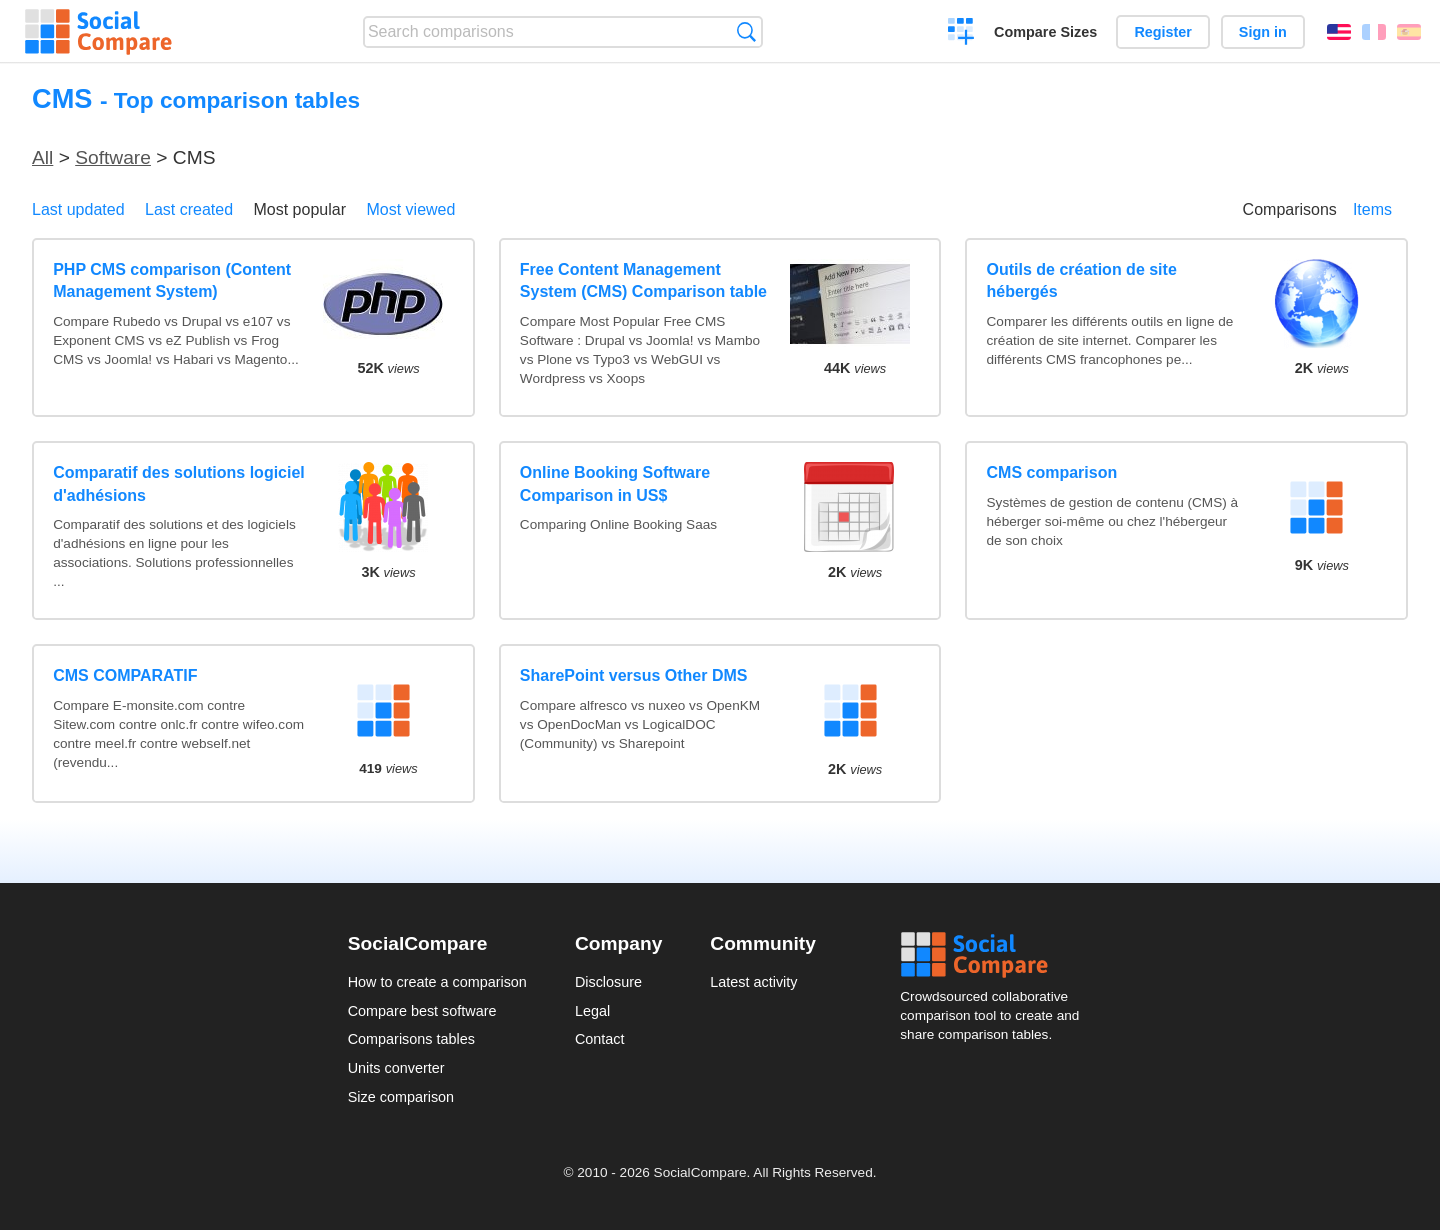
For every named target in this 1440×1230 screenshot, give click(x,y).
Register (1163, 32)
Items (1372, 209)
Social (996, 955)
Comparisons (1290, 209)
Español (1409, 32)
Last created (189, 209)
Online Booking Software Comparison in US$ (615, 483)
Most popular (300, 209)
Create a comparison (961, 34)
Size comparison (401, 1097)
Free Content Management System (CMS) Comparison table (643, 280)
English (1339, 32)
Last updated (78, 209)
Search (746, 31)
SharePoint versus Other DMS (634, 675)
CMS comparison (1052, 472)
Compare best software (422, 1011)
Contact (600, 1039)
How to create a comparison (437, 982)
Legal (592, 1011)
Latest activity (753, 982)
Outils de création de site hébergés (1082, 280)
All (42, 157)
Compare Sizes (1045, 32)
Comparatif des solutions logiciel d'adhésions (179, 483)
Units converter (396, 1068)
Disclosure (608, 982)
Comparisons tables (411, 1039)
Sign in (1263, 32)
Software (113, 157)
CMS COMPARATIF (125, 675)
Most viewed (410, 209)
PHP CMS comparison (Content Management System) (172, 280)
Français (1374, 32)
